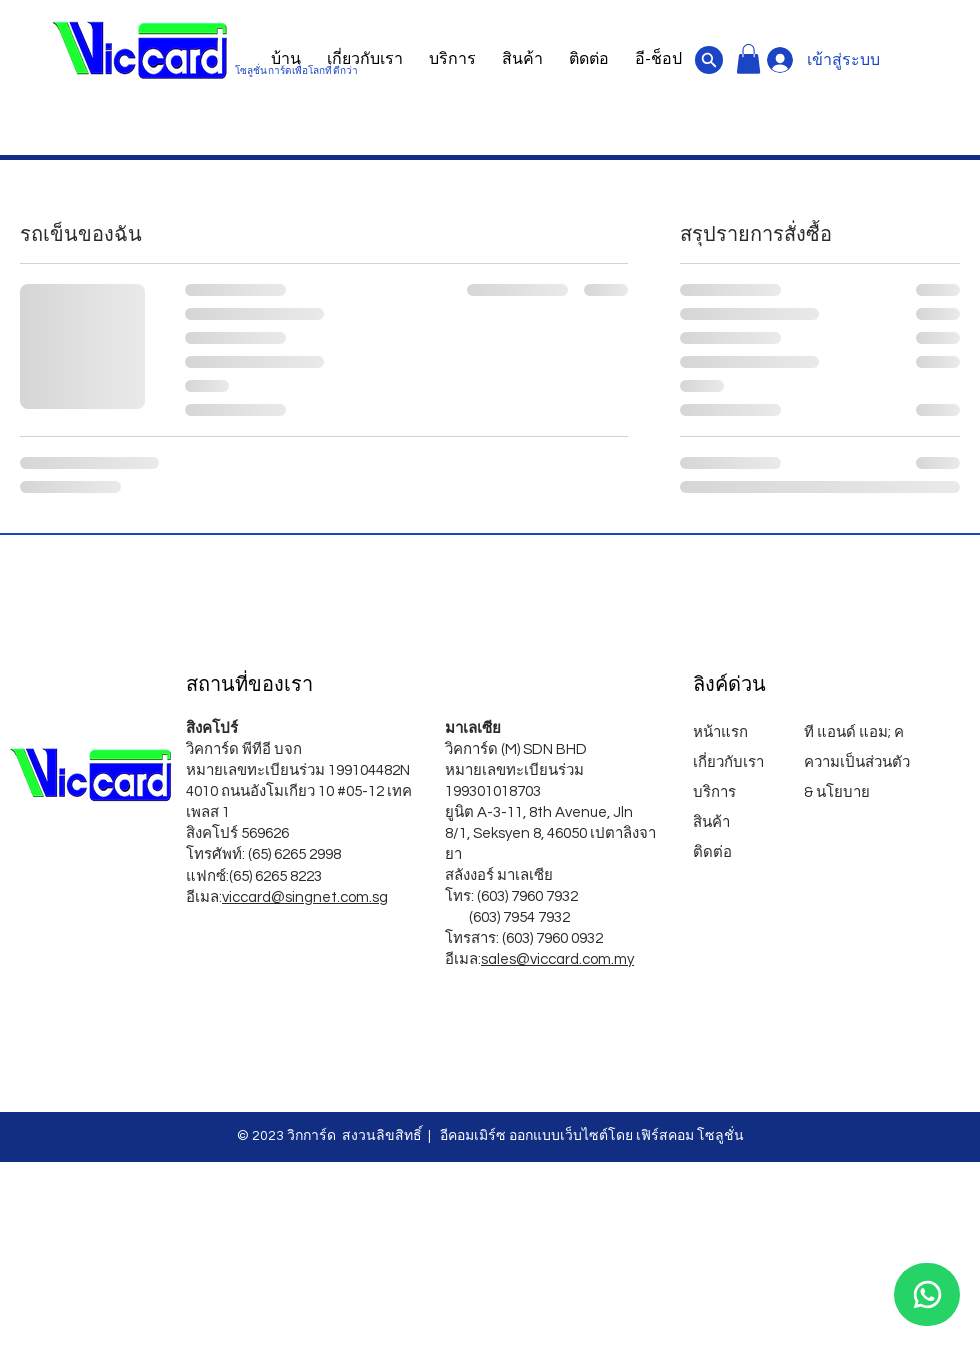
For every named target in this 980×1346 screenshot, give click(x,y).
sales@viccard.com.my (557, 959)
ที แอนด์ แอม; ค (854, 732)
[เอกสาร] (709, 60)
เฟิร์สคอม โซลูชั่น (690, 1136)
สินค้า (711, 822)
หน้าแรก (722, 732)
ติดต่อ (712, 852)
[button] (748, 59)
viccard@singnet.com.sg (305, 897)
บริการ (714, 792)
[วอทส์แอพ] (927, 1294)
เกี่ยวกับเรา (728, 762)
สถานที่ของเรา (249, 684)
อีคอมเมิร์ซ (471, 1136)
